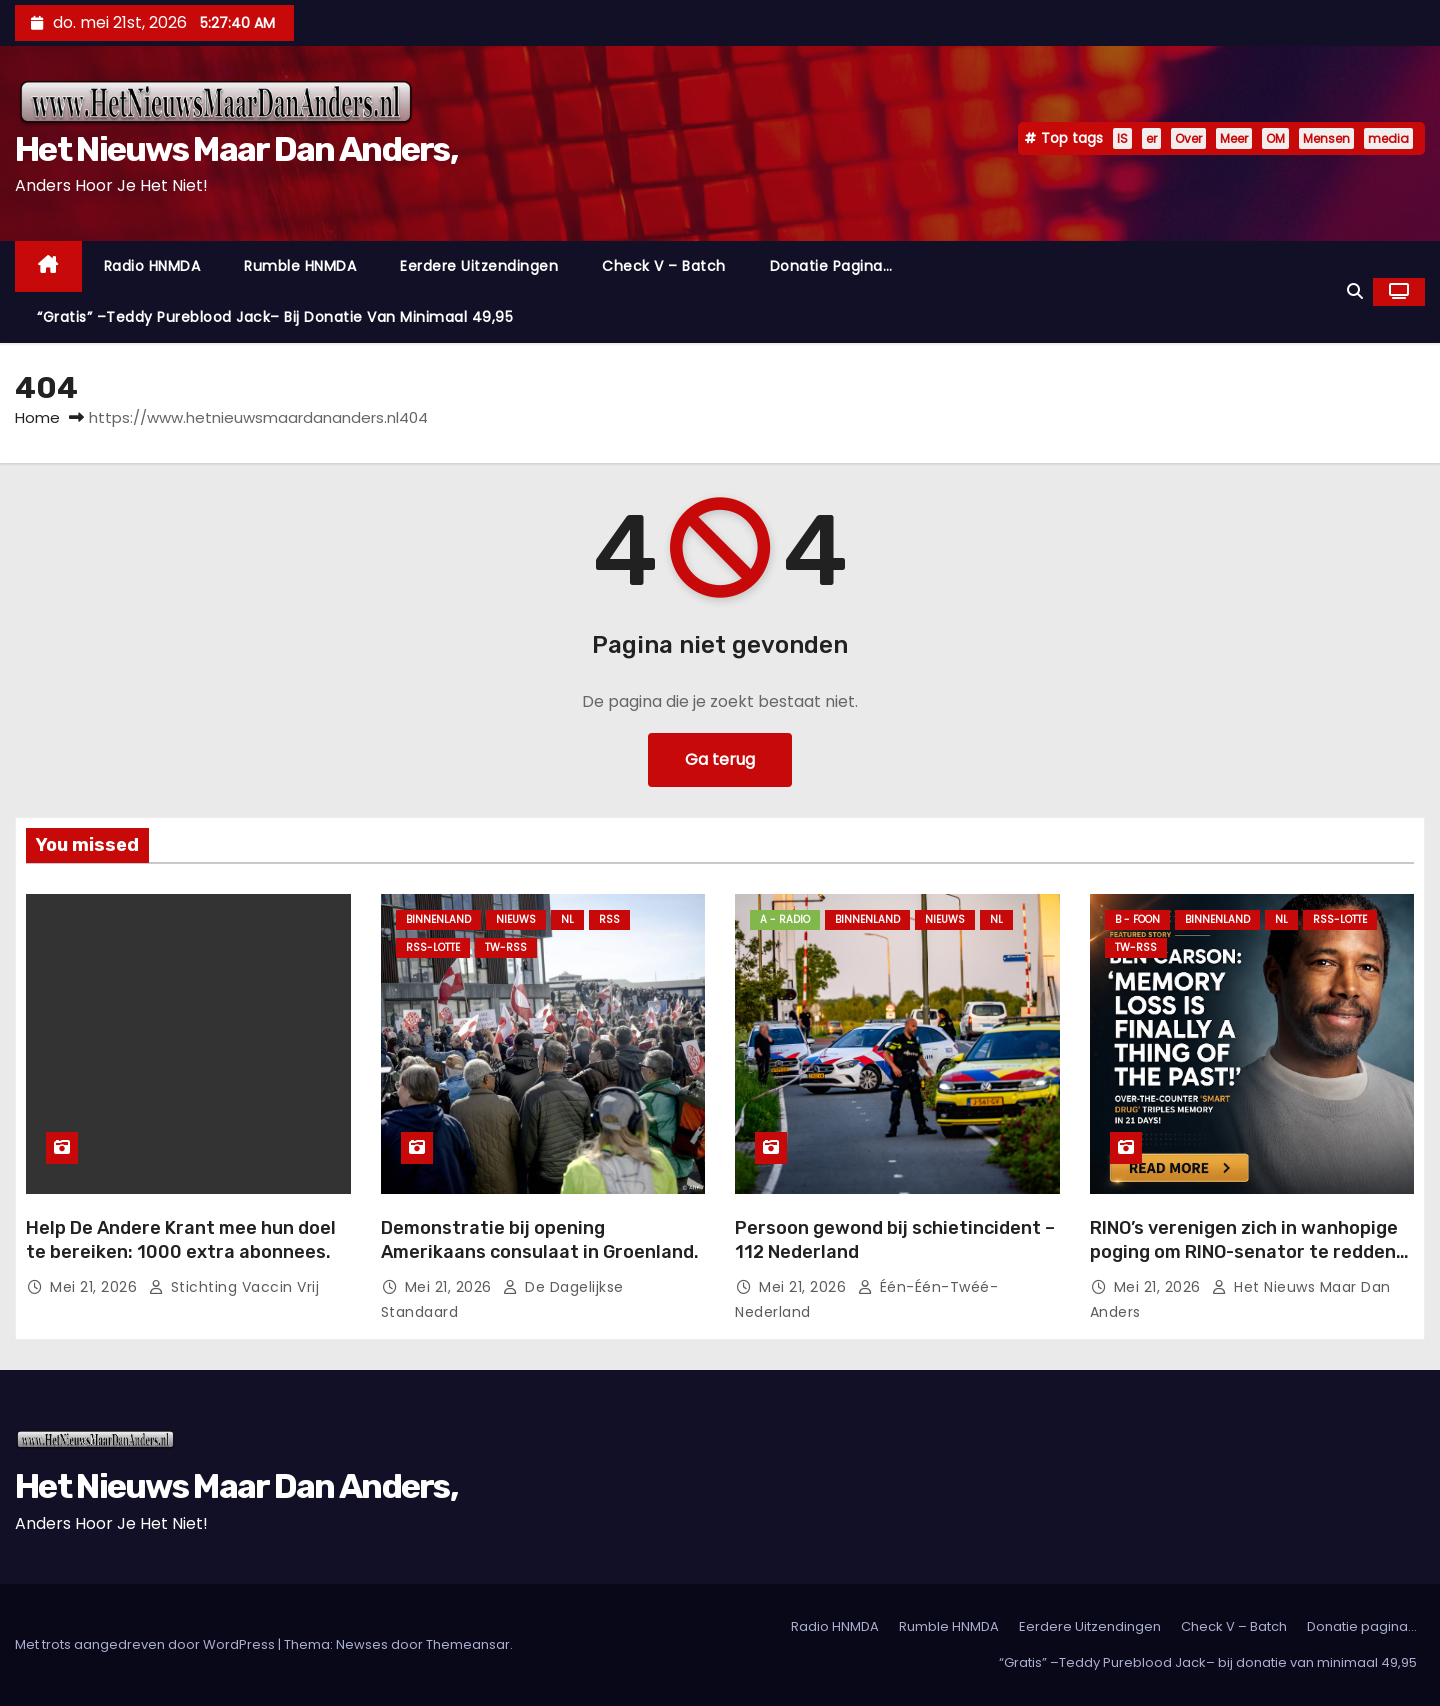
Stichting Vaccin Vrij (233, 1287)
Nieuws (516, 919)
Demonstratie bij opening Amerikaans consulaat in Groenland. (540, 1240)
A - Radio (785, 919)
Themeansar (468, 1644)
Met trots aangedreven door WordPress (146, 1644)
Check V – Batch (664, 266)
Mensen (1326, 138)
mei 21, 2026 (96, 1287)
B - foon (1137, 919)
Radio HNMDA (152, 266)
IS (1122, 138)
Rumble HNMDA (300, 266)
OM (1275, 138)
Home (37, 417)
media (1388, 138)
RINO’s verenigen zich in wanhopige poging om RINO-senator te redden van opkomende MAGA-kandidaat (1244, 1252)
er (1151, 138)
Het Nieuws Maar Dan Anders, (236, 149)
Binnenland (438, 919)
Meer (1234, 138)
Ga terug (720, 759)
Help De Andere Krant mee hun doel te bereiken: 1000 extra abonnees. (181, 1240)
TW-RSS (506, 947)
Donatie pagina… (831, 266)
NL (567, 919)
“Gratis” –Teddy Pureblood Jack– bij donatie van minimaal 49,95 (275, 317)
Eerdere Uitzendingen (479, 266)
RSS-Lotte (433, 947)
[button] (1355, 291)
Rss (609, 919)
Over (1188, 138)
